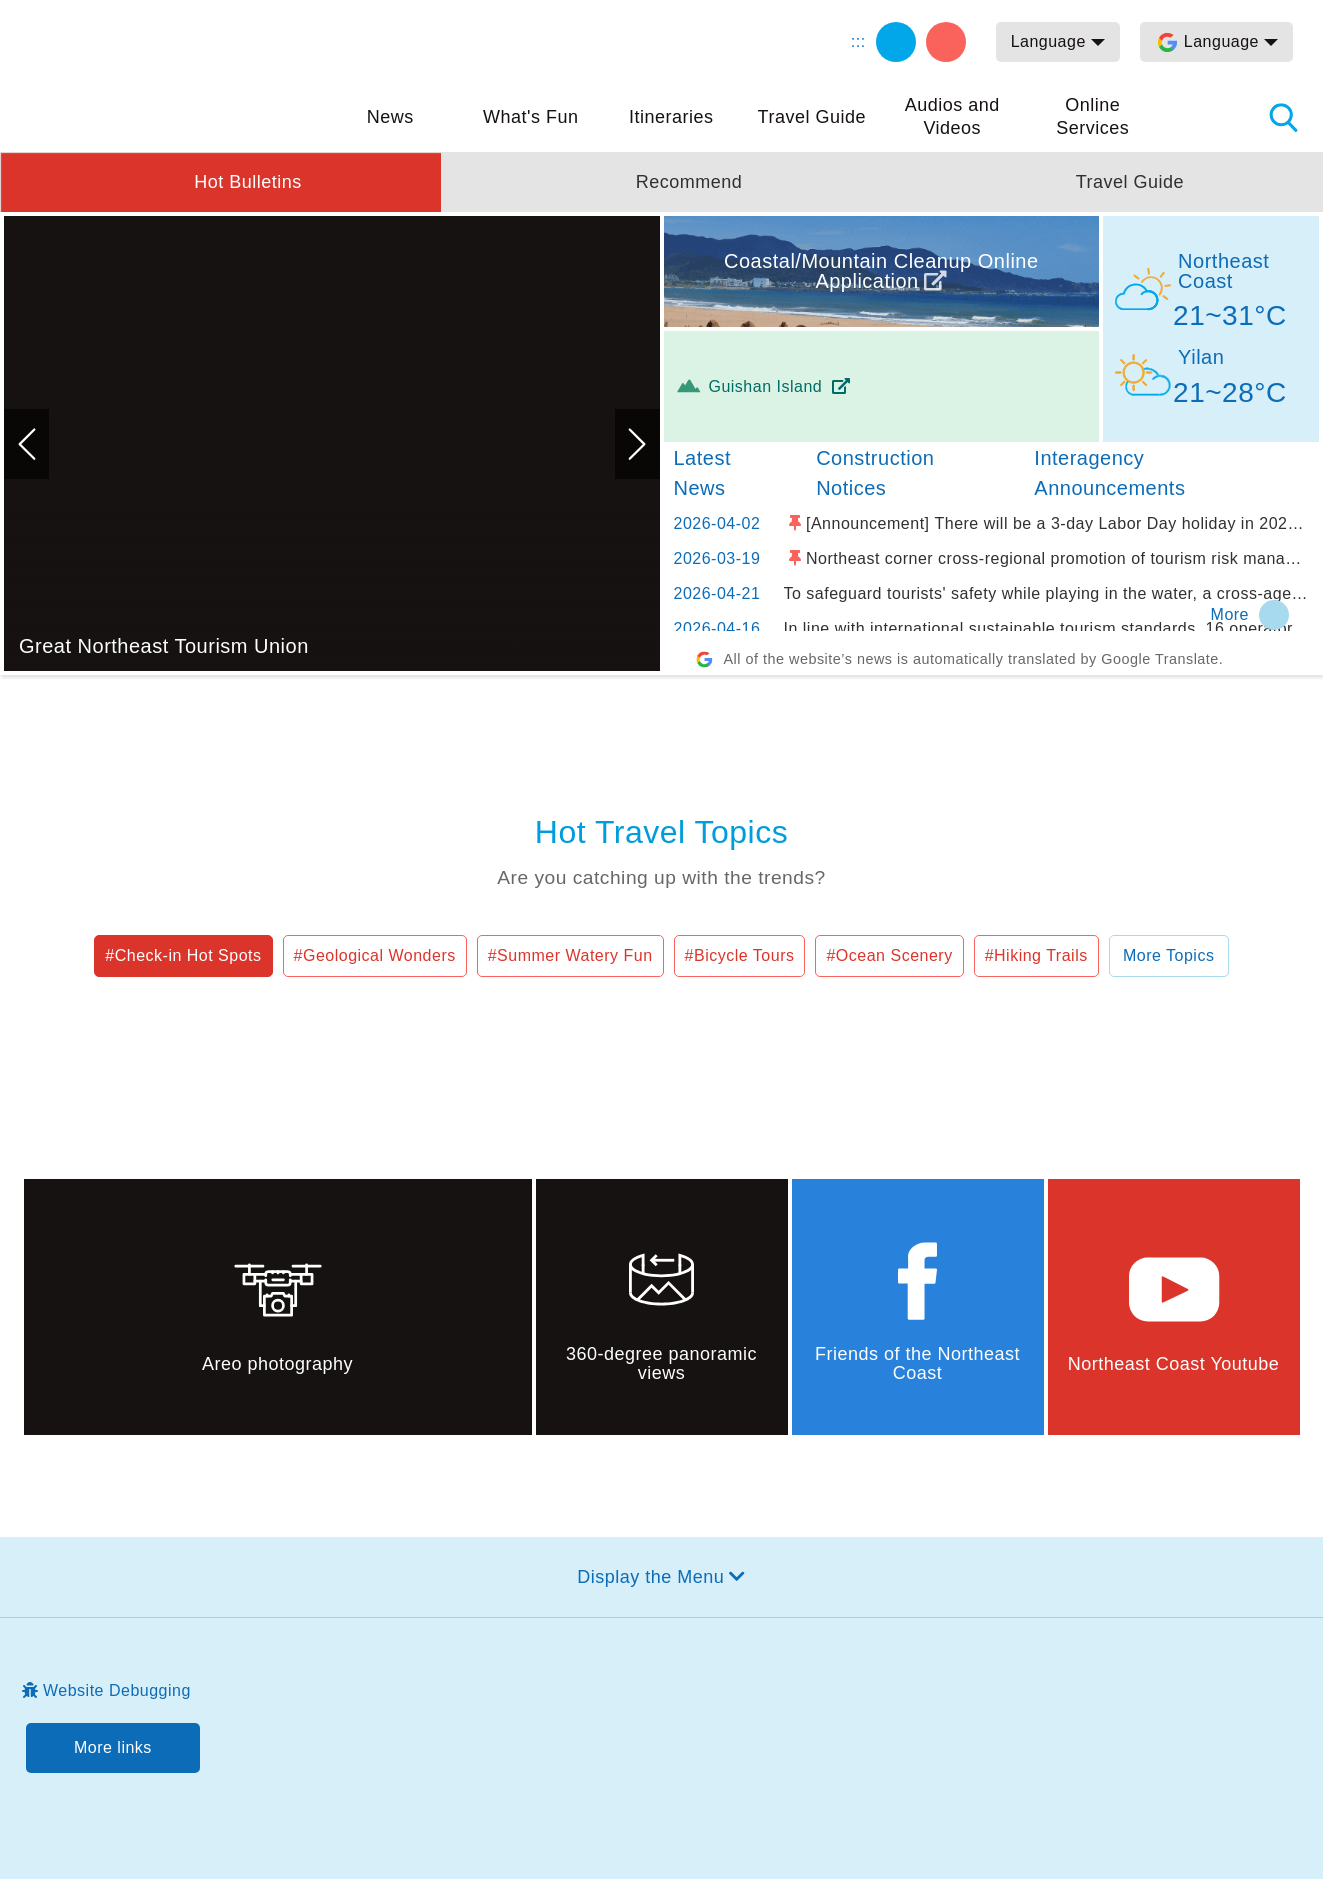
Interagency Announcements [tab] (1109, 473)
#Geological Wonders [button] (375, 955)
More (1230, 614)
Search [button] (1283, 117)
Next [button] (637, 444)
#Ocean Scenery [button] (889, 955)
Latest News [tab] (702, 473)
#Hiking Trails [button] (1036, 955)
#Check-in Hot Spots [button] (183, 955)
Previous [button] (26, 444)
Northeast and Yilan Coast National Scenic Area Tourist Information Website (170, 72)
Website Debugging (117, 1690)
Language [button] (1048, 41)
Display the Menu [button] (650, 1577)
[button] (220, 182)
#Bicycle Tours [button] (740, 955)
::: (858, 41)
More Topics (1168, 955)
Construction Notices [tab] (875, 473)
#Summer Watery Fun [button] (570, 955)
